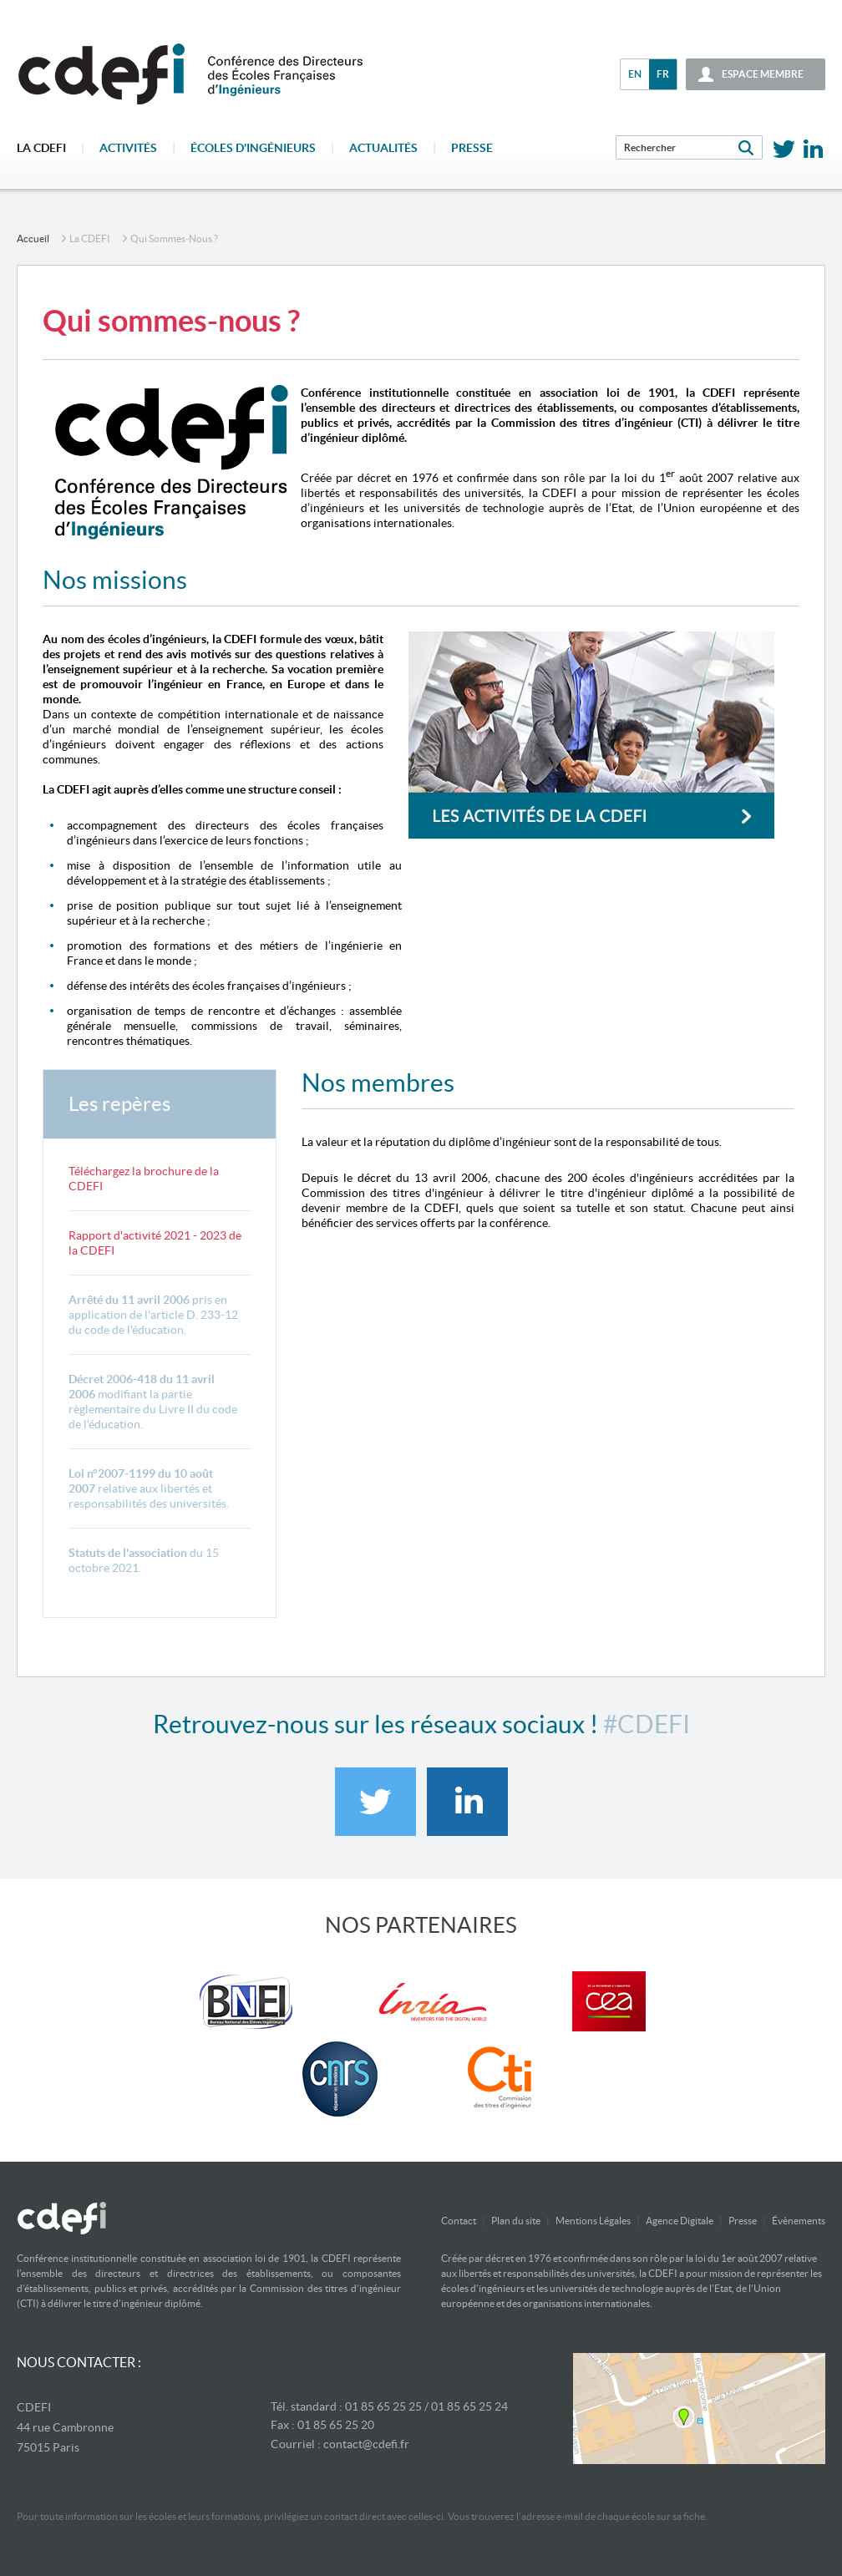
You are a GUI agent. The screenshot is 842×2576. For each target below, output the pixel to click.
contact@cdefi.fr (366, 2444)
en (635, 73)
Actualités (383, 148)
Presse (472, 148)
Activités (128, 148)
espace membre (763, 73)
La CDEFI (41, 148)
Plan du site (515, 2220)
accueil (33, 238)
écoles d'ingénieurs (253, 148)
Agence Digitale (679, 2220)
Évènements (798, 2220)
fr (663, 73)
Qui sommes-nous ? (174, 238)
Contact (458, 2220)
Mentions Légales (593, 2220)
